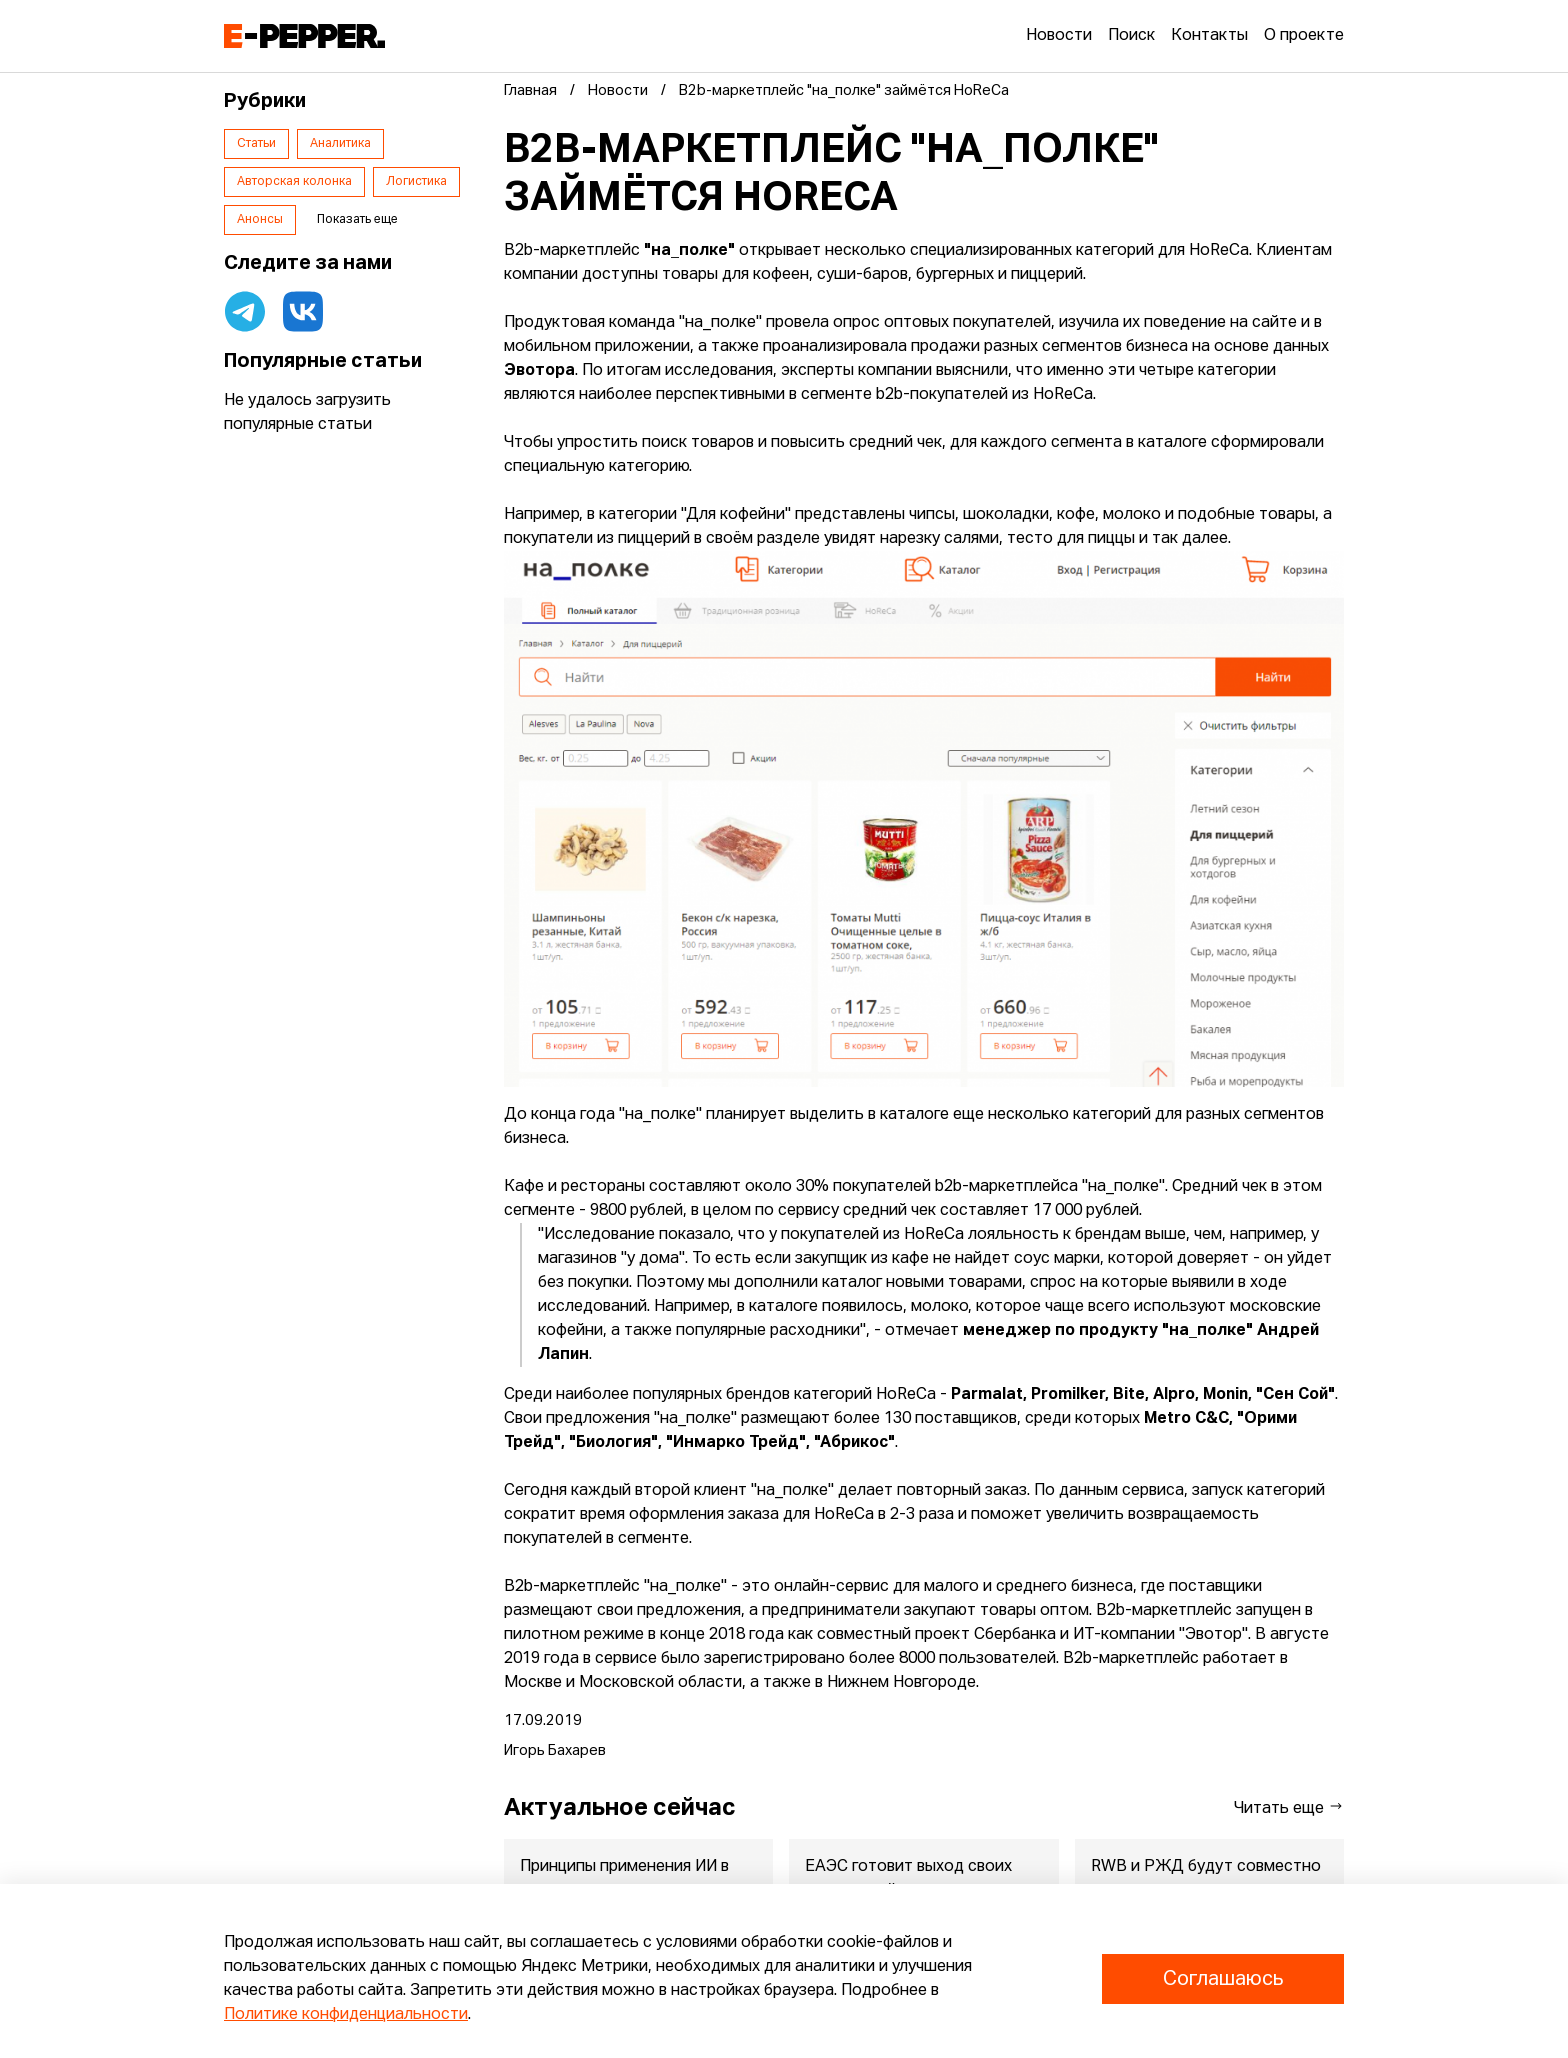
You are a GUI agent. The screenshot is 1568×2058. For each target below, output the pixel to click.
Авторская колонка (294, 182)
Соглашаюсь (1223, 1979)
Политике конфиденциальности (346, 2015)
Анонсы (260, 220)
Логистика (416, 182)
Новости (1059, 36)
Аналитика (340, 144)
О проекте (1304, 36)
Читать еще (1289, 1807)
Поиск (1131, 36)
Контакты (1209, 36)
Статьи (256, 144)
